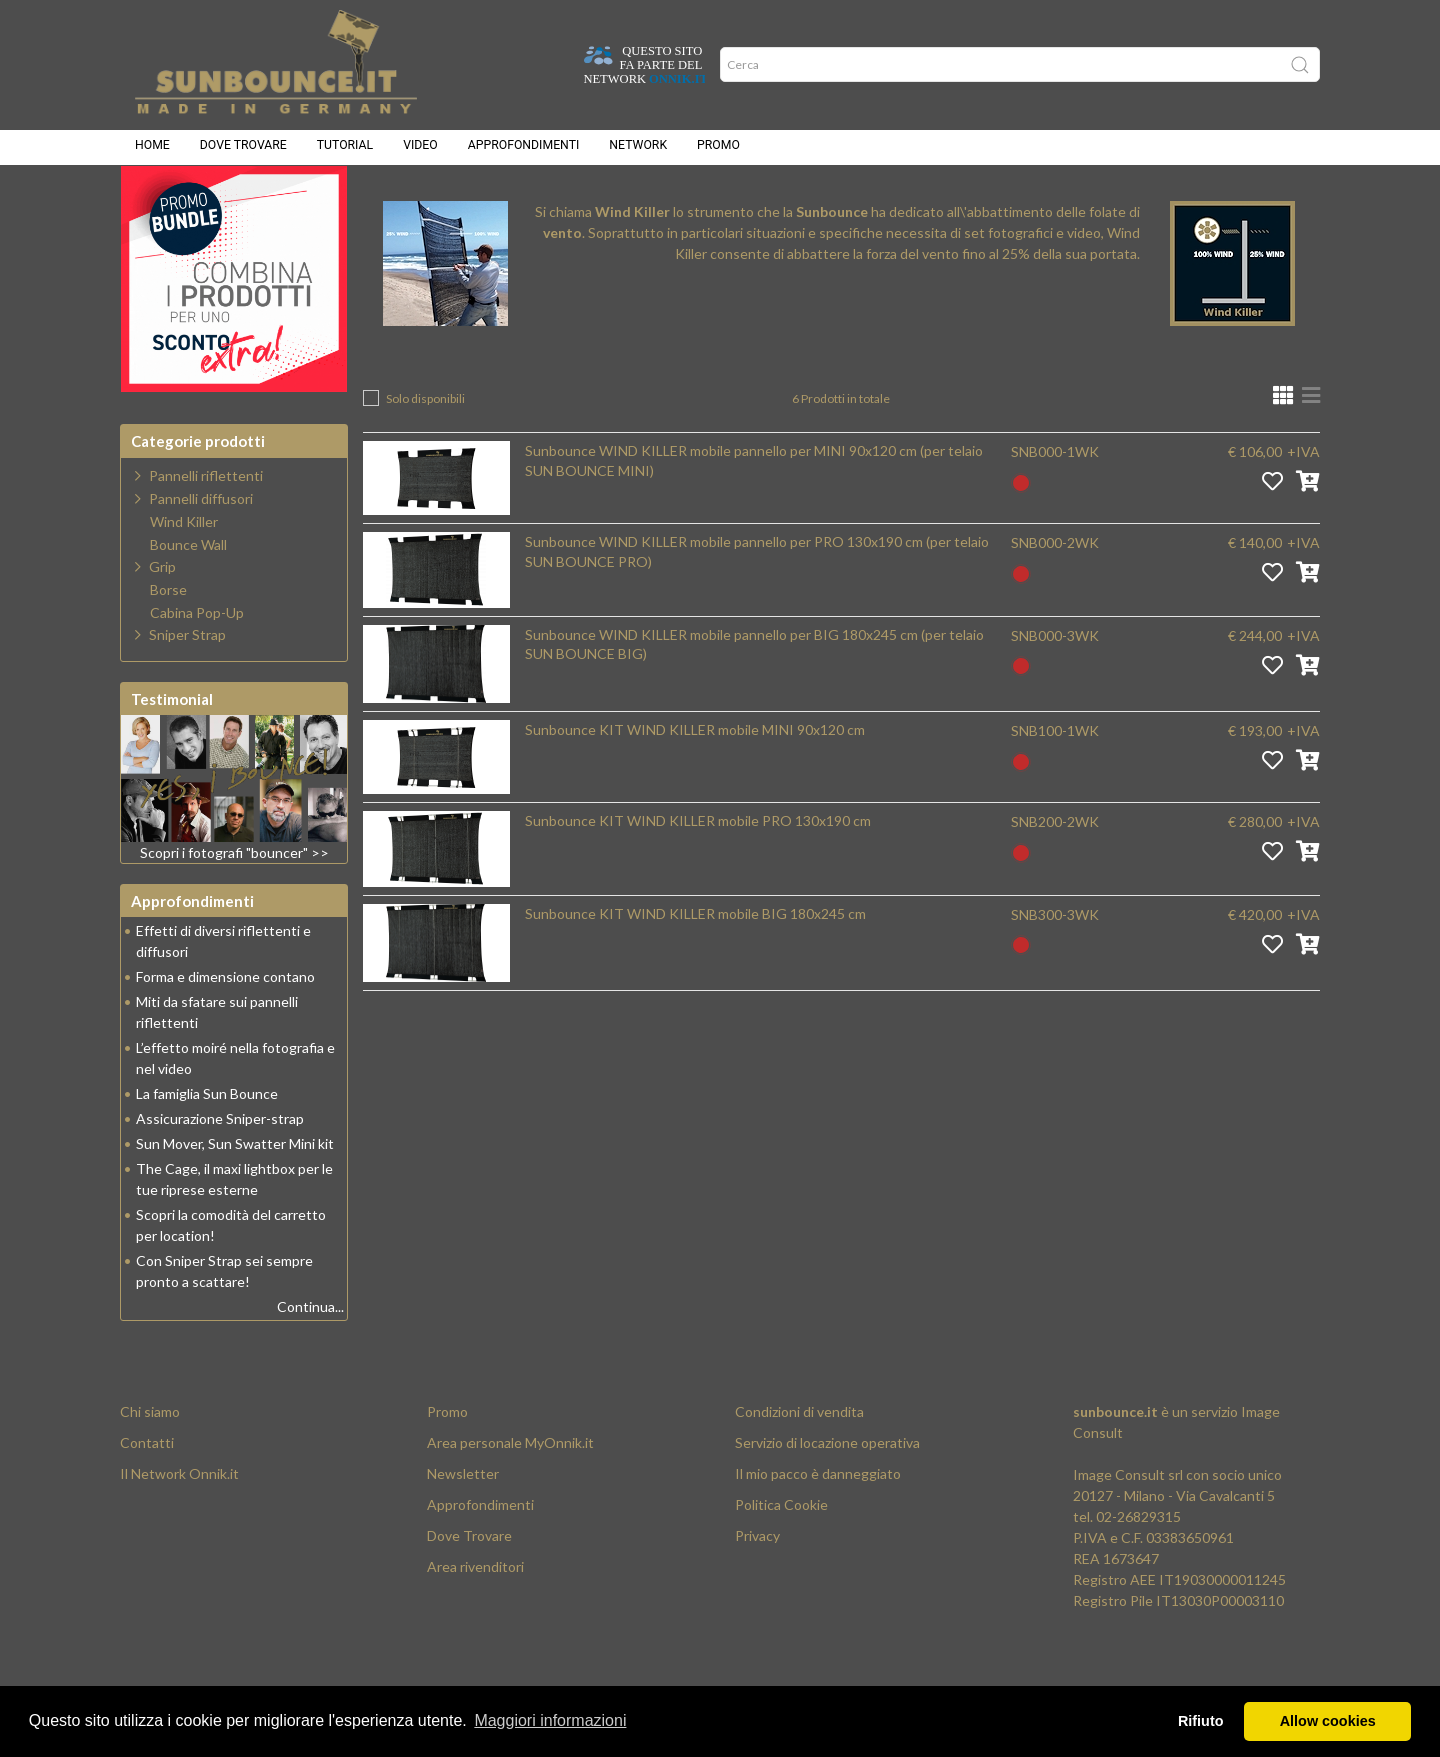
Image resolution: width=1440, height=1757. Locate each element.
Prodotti (471, 200)
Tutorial (345, 150)
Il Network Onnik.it (179, 1523)
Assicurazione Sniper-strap (220, 1168)
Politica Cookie (781, 1554)
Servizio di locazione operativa (827, 1492)
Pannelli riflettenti (206, 525)
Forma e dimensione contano (225, 1026)
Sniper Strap (187, 684)
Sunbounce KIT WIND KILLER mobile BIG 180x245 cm (695, 963)
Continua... (310, 1356)
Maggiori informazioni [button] (550, 1720)
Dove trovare (243, 150)
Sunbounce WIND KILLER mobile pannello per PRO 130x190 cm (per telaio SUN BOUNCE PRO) (757, 601)
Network (638, 150)
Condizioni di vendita (799, 1461)
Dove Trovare (469, 1585)
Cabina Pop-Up (197, 663)
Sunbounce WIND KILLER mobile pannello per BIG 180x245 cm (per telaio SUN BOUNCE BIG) (754, 694)
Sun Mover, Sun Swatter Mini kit (235, 1193)
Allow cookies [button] (1328, 1721)
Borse (168, 640)
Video (420, 150)
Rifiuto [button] (1201, 1721)
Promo (718, 150)
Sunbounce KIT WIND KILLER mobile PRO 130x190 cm (698, 870)
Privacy (757, 1585)
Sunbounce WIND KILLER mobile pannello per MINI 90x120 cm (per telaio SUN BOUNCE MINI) (754, 510)
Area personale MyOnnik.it (510, 1492)
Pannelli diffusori (201, 548)
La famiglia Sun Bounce (207, 1143)
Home (152, 150)
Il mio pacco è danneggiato (818, 1523)
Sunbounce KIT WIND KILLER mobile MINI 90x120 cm (695, 779)
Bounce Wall (188, 595)
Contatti (147, 1492)
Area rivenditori (475, 1616)
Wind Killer (577, 200)
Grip (162, 616)
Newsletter (463, 1523)
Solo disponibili (425, 448)
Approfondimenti (524, 150)
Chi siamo (150, 1461)
